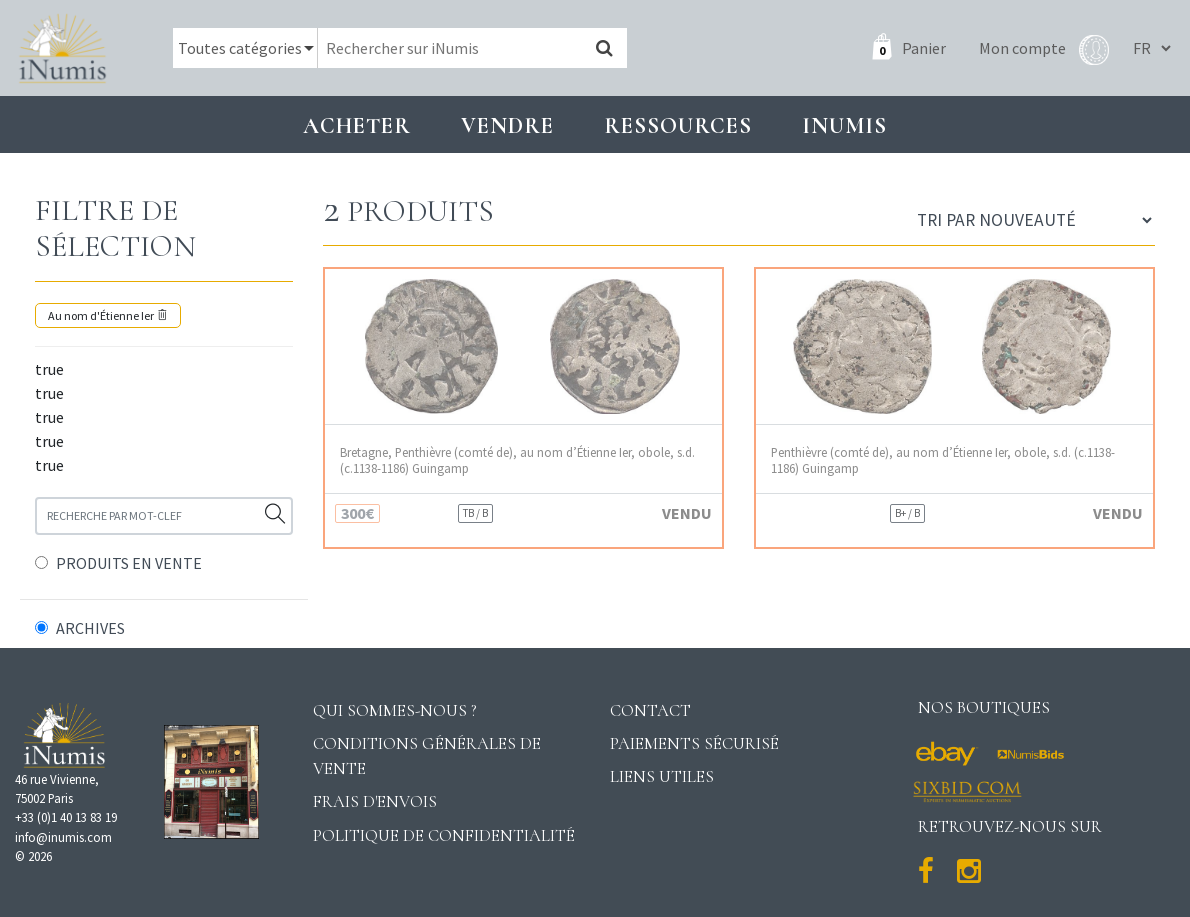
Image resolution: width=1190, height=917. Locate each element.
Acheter (357, 125)
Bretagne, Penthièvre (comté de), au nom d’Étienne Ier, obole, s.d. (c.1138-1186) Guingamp (517, 460)
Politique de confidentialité (444, 835)
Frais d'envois (375, 801)
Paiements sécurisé (694, 743)
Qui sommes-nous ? (395, 710)
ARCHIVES (90, 628)
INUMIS (844, 125)
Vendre (507, 125)
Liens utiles (662, 776)
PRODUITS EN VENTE (129, 563)
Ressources (678, 125)
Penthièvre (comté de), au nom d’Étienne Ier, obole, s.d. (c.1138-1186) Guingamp (943, 460)
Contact (650, 710)
